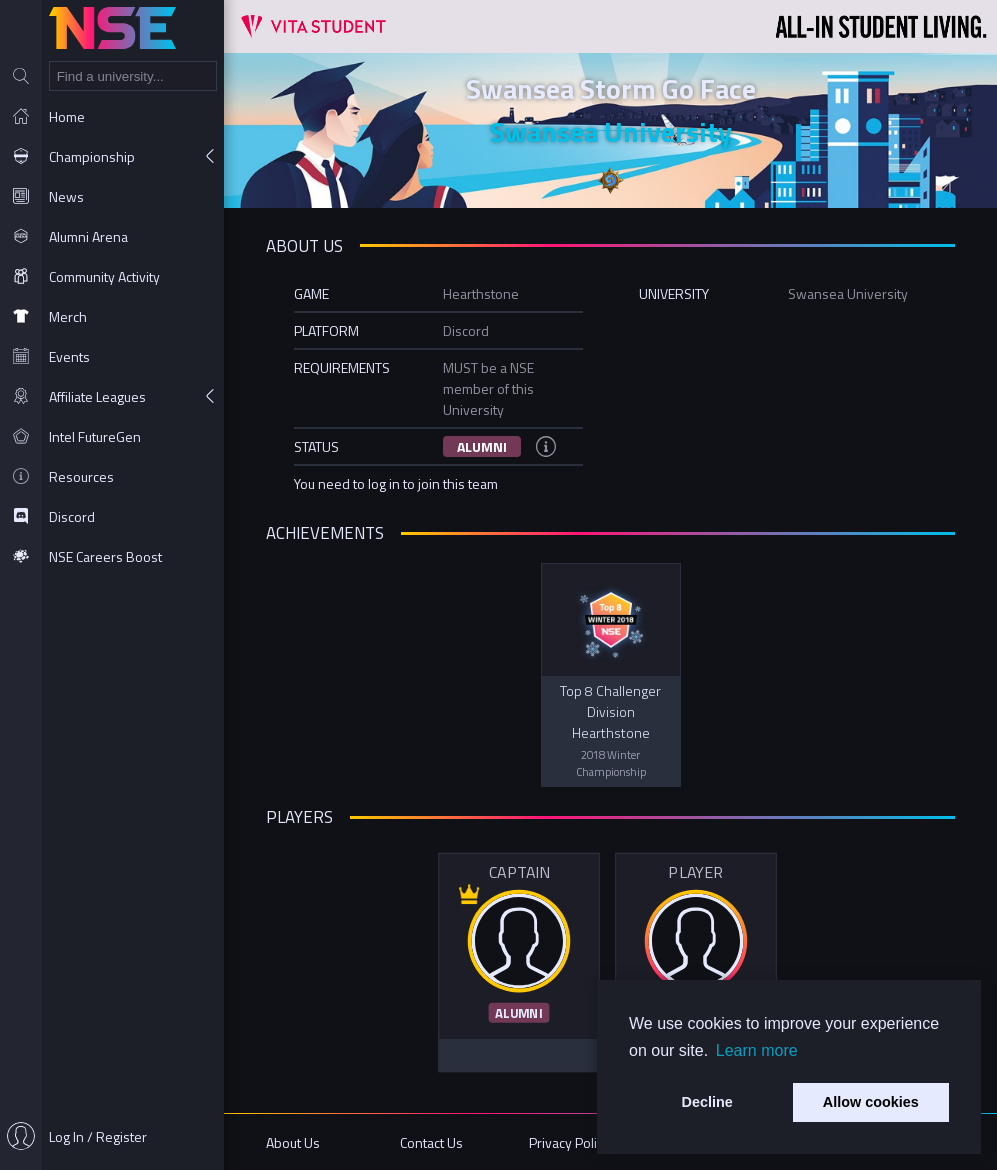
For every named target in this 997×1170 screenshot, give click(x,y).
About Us (293, 1142)
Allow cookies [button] (871, 1102)
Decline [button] (707, 1102)
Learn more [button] (757, 1050)
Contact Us (431, 1142)
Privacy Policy (569, 1142)
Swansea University (611, 131)
